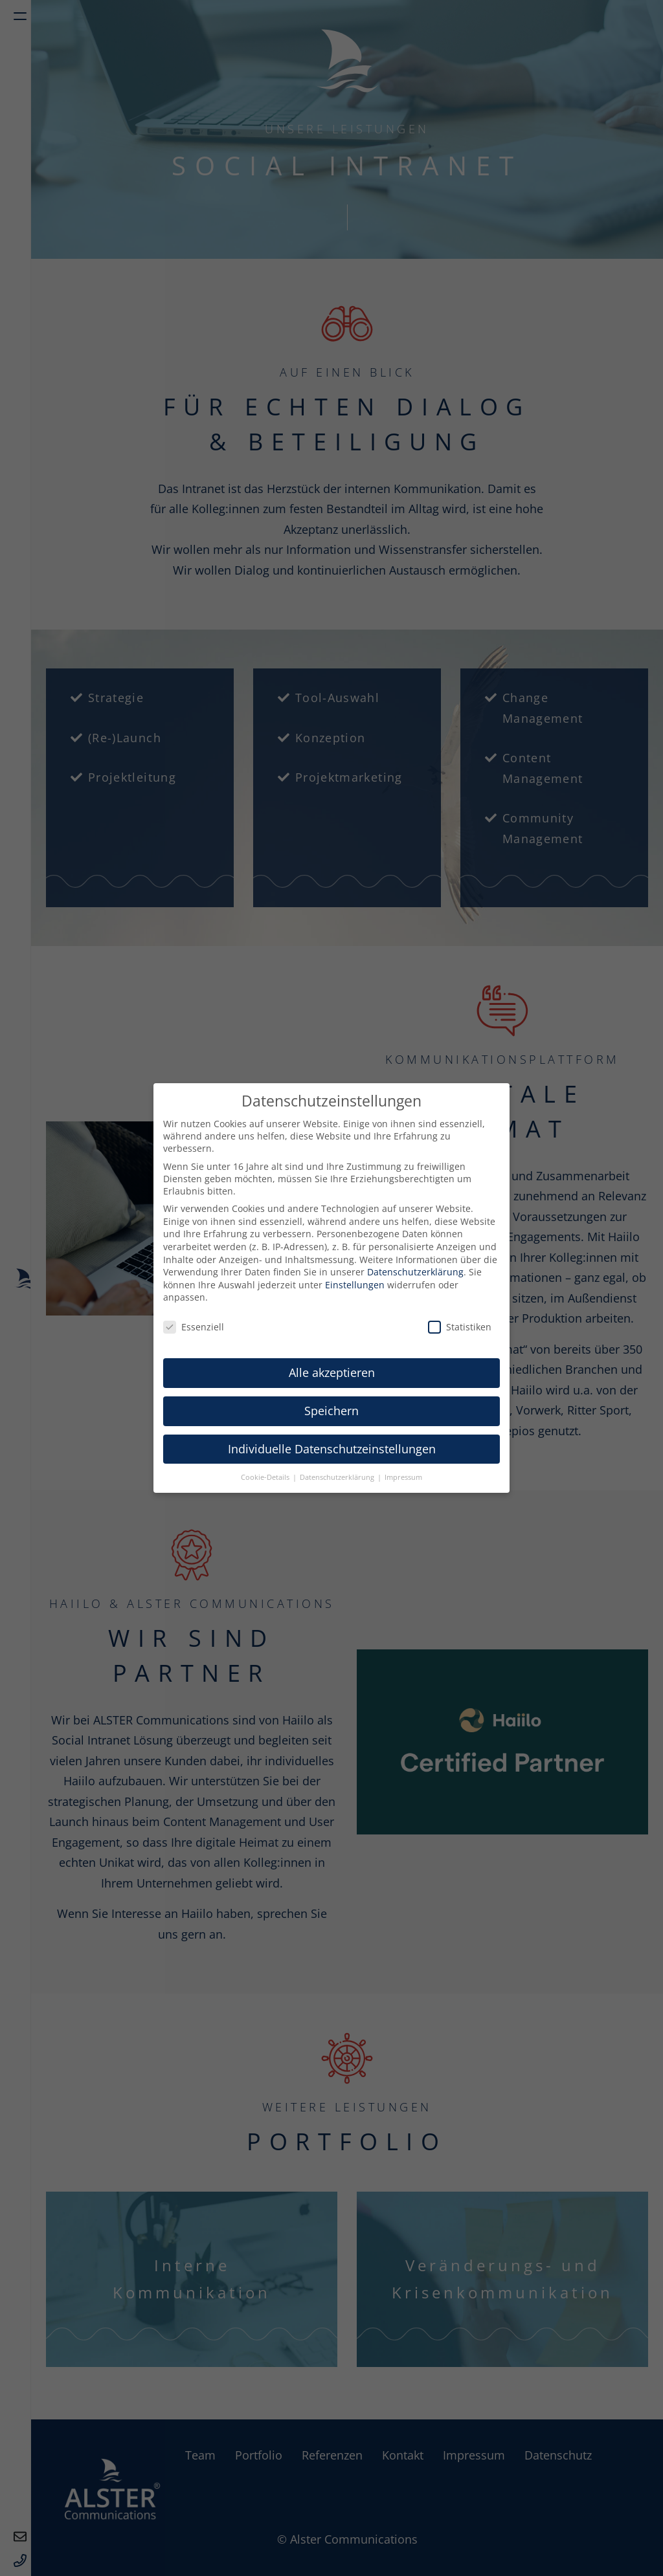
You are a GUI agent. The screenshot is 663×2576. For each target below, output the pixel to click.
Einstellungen (355, 1285)
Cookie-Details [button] (266, 1477)
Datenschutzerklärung (415, 1272)
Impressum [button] (403, 1477)
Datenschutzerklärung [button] (338, 1477)
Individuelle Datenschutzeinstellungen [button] (332, 1449)
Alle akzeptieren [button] (332, 1372)
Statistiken (459, 1327)
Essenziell (193, 1327)
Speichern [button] (331, 1410)
